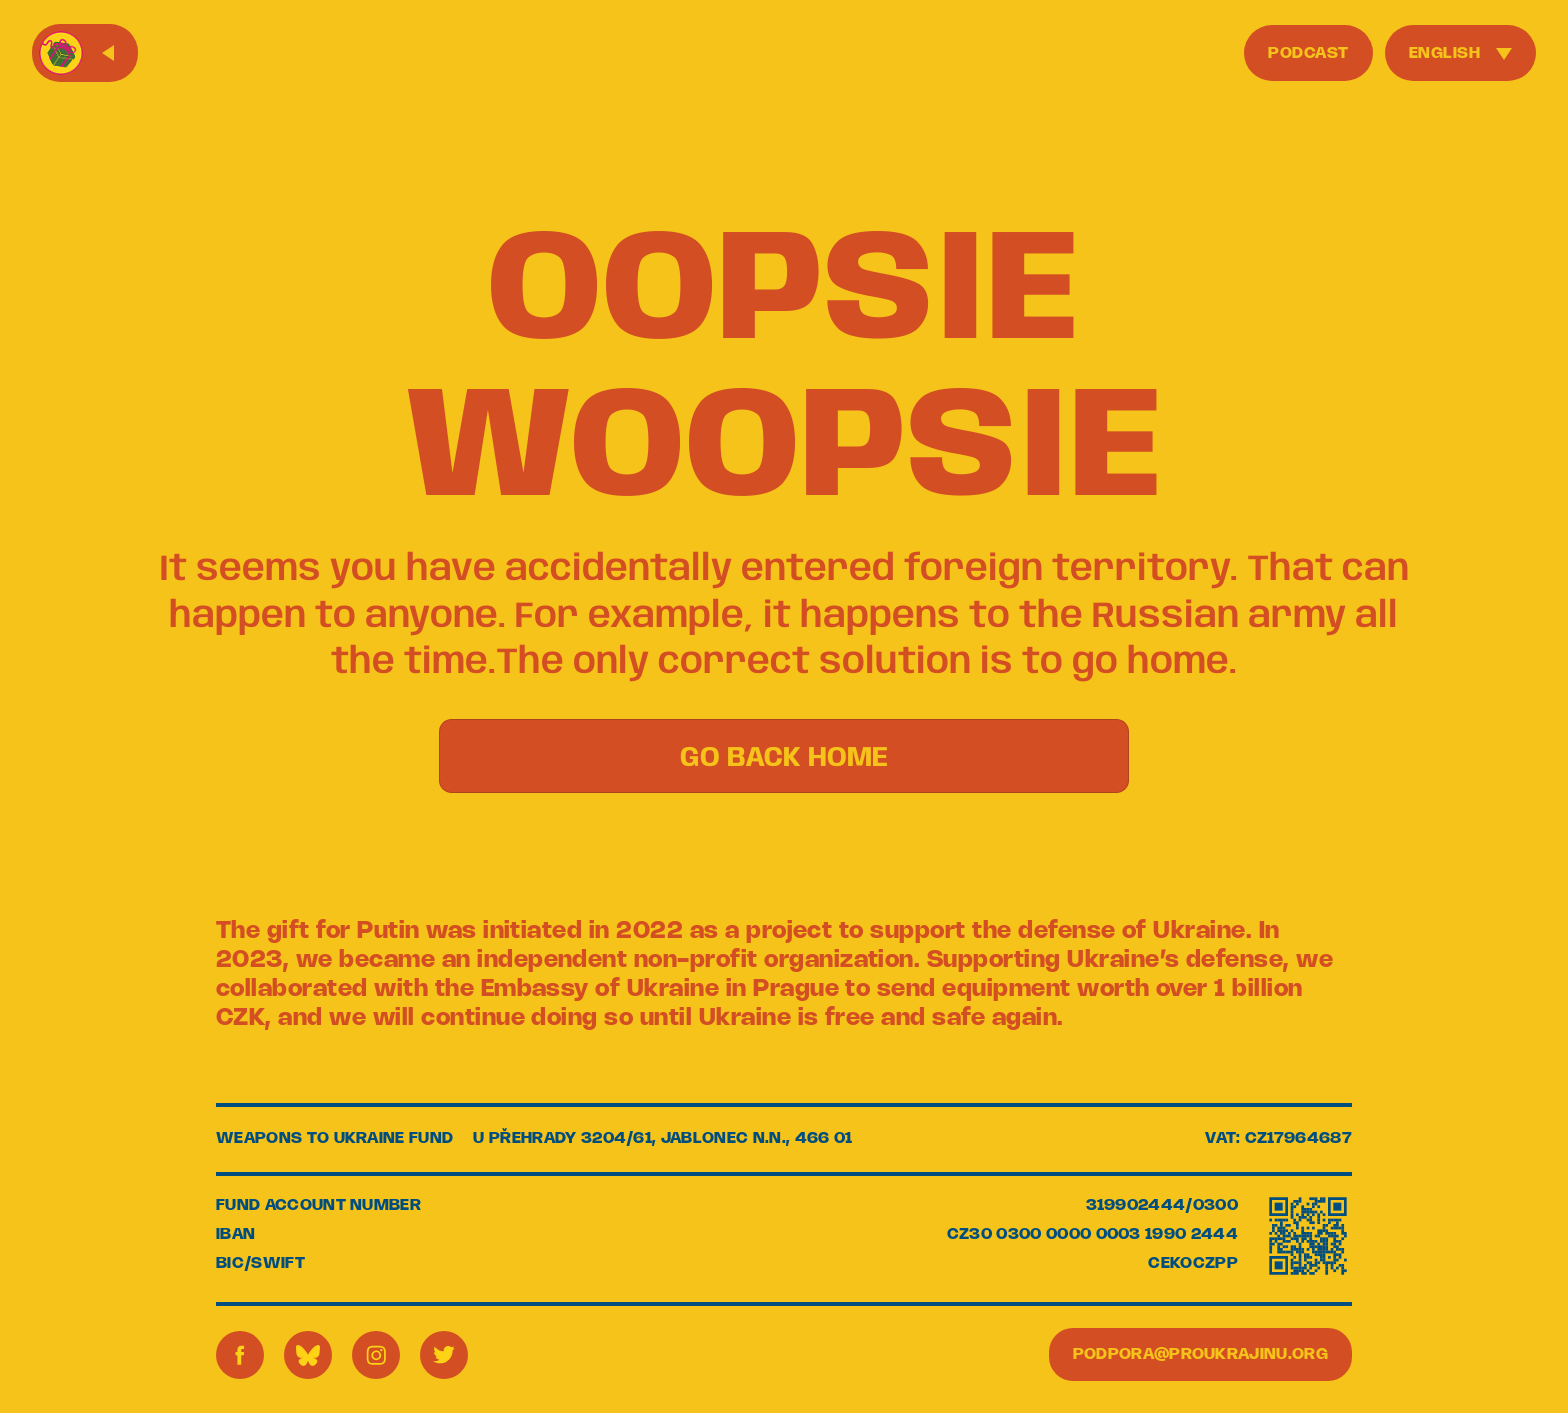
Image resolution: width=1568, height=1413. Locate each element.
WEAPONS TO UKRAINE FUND (334, 1138)
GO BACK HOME (784, 758)
